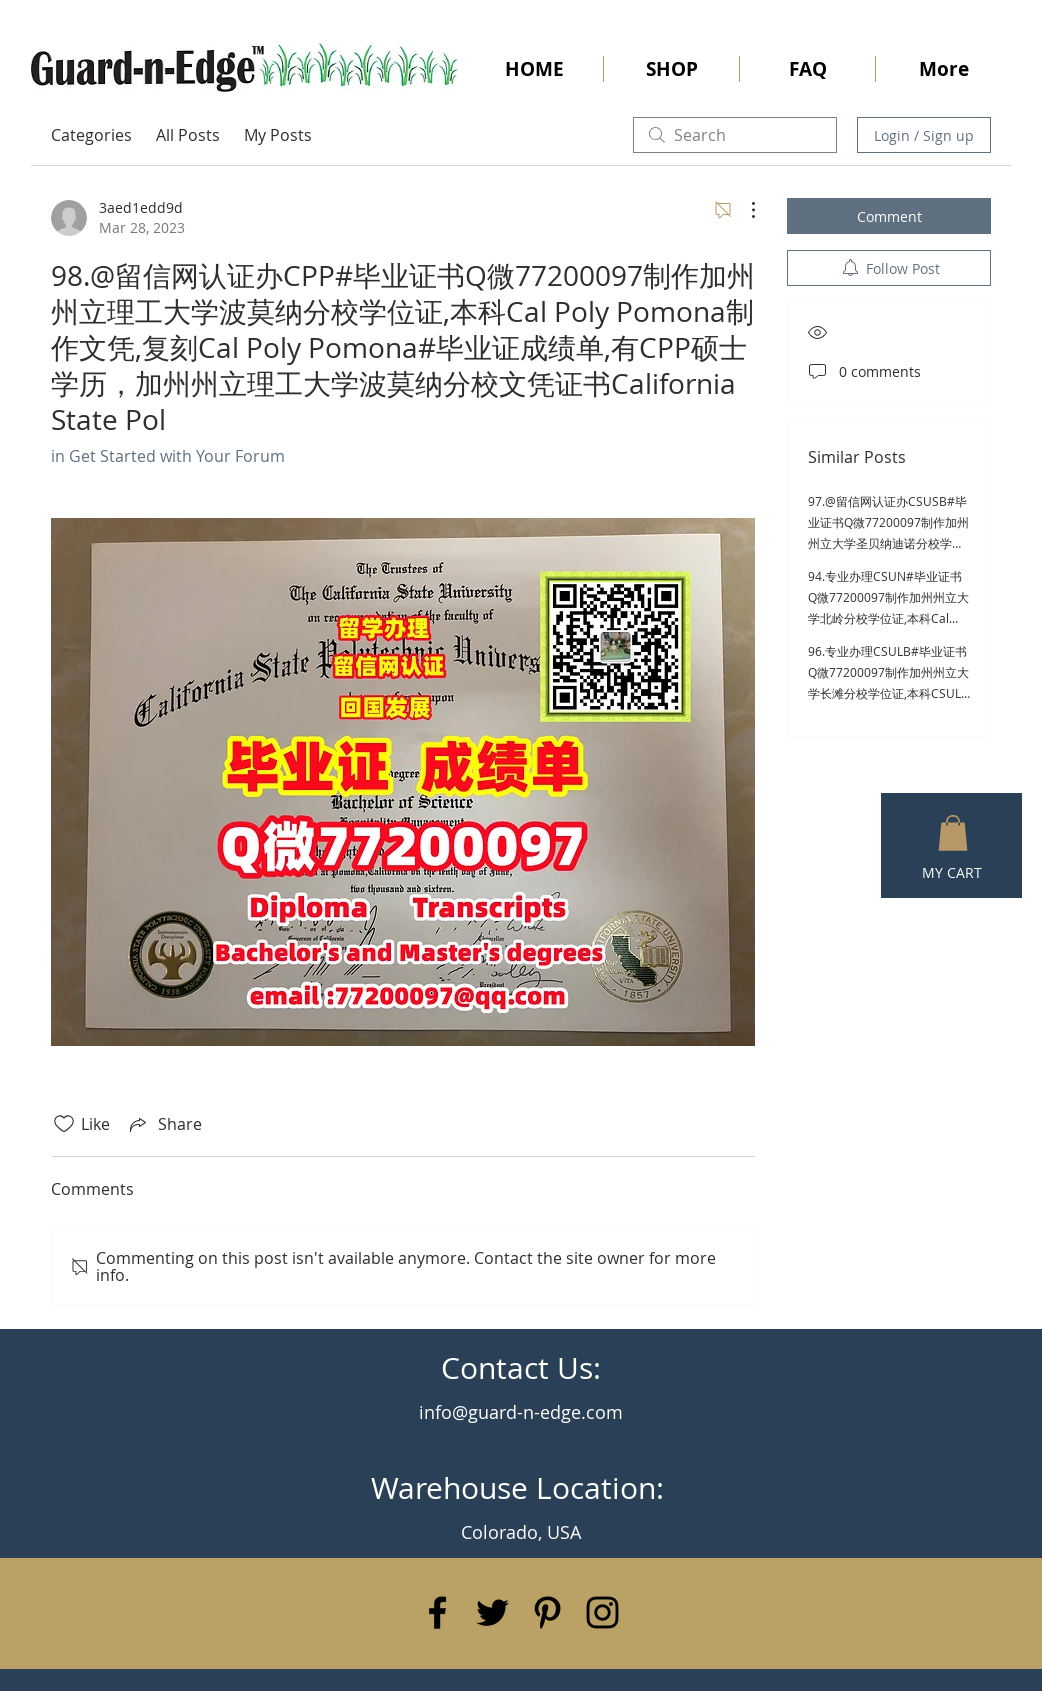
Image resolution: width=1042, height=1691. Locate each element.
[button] (953, 833)
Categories (91, 135)
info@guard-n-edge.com (521, 1412)
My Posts (278, 135)
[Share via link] (164, 1124)
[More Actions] (743, 210)
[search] (735, 135)
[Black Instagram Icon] (602, 1612)
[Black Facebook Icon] (437, 1612)
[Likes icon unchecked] (64, 1124)
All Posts (188, 135)
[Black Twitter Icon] (492, 1612)
